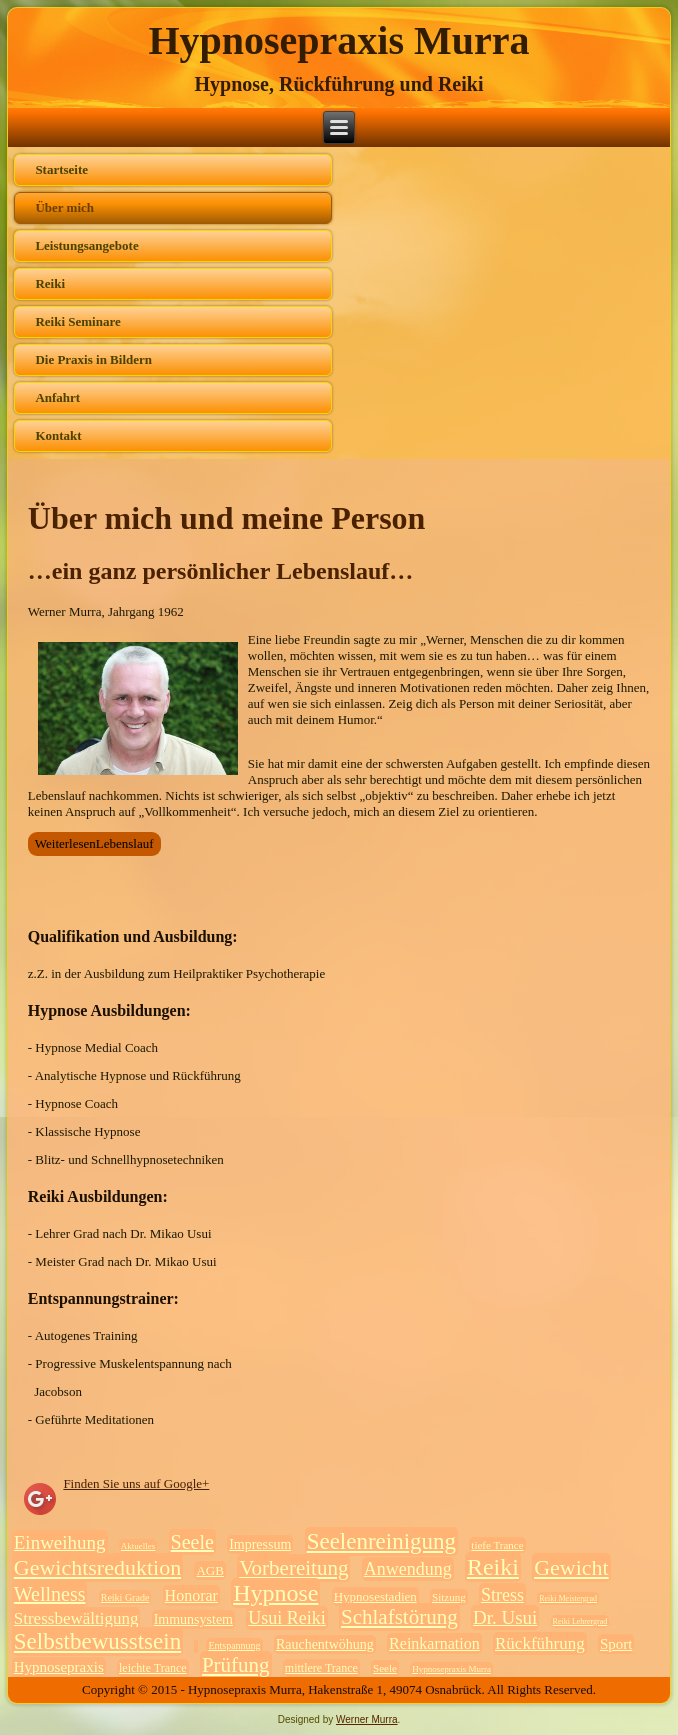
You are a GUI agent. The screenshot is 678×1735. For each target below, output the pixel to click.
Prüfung (236, 1665)
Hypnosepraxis (59, 1667)
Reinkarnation (434, 1643)
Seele (192, 1542)
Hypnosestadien (375, 1596)
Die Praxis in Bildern (93, 359)
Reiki (50, 283)
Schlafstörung (399, 1617)
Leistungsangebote (86, 245)
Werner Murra (367, 1719)
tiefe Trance (497, 1545)
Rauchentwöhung (325, 1644)
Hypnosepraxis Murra (338, 40)
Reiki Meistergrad (568, 1598)
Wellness (50, 1594)
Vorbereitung (293, 1568)
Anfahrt (57, 397)
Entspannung (234, 1645)
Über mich (64, 207)
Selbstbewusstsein (97, 1641)
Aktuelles (138, 1546)
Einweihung (60, 1542)
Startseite (61, 169)
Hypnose (275, 1593)
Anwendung (408, 1569)
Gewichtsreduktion (97, 1567)
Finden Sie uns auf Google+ (136, 1483)
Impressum (260, 1544)
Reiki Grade (125, 1597)
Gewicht (571, 1567)
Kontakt (58, 435)
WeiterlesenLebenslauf (94, 843)
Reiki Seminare (77, 321)
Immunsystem (193, 1619)
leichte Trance (153, 1668)
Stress (502, 1595)
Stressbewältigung (76, 1618)
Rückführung (540, 1643)
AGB (209, 1570)
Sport (616, 1644)
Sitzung (449, 1597)
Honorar (191, 1595)
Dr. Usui (505, 1617)
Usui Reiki (287, 1618)
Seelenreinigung (381, 1541)
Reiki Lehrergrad (580, 1621)
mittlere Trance (321, 1668)
